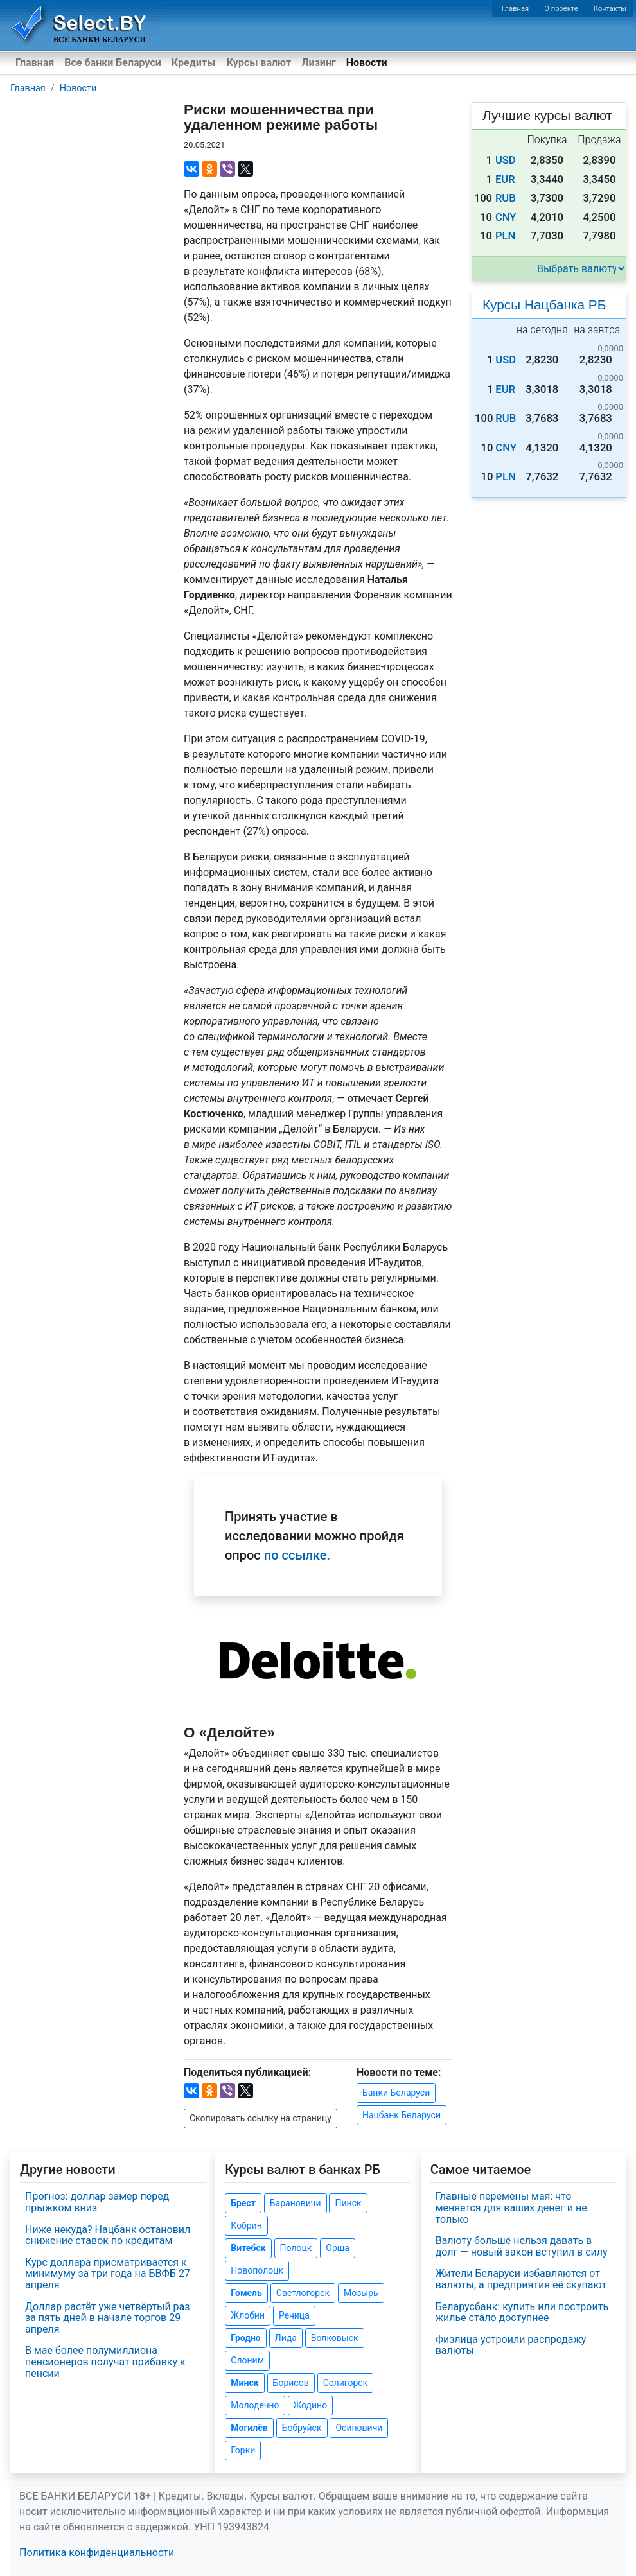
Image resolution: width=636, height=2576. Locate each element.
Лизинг (318, 63)
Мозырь (361, 2293)
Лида (286, 2338)
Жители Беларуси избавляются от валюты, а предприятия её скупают (521, 2279)
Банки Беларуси (396, 2092)
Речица (294, 2315)
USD (505, 160)
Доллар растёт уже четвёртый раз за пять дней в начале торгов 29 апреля (107, 2318)
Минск (244, 2383)
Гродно (245, 2338)
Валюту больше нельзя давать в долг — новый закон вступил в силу (522, 2246)
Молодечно (255, 2405)
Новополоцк (257, 2270)
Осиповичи (358, 2428)
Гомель (246, 2293)
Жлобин (248, 2315)
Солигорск (345, 2383)
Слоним (247, 2360)
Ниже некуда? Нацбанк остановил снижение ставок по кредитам (107, 2235)
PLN (505, 236)
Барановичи (295, 2203)
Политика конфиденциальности (96, 2552)
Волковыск (334, 2338)
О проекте (561, 8)
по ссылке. (297, 1555)
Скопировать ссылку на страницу (260, 2118)
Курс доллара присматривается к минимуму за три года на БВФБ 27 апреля (107, 2273)
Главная (515, 8)
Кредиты (193, 63)
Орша (337, 2248)
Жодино (311, 2405)
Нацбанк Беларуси (401, 2115)
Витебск (248, 2248)
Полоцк (296, 2248)
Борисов (291, 2383)
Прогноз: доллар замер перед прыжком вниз (97, 2202)
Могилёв (249, 2428)
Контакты (610, 8)
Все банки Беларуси (112, 63)
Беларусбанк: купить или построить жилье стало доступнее (522, 2312)
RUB (505, 198)
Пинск (348, 2203)
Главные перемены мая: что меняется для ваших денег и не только (511, 2207)
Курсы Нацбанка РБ (544, 304)
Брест (243, 2203)
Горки (243, 2450)
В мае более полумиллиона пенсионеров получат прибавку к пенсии (105, 2361)
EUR (505, 179)
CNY (506, 217)
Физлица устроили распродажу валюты (511, 2345)
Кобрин (246, 2225)
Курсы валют (259, 63)
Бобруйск (302, 2428)
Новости (366, 63)
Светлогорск (303, 2293)
